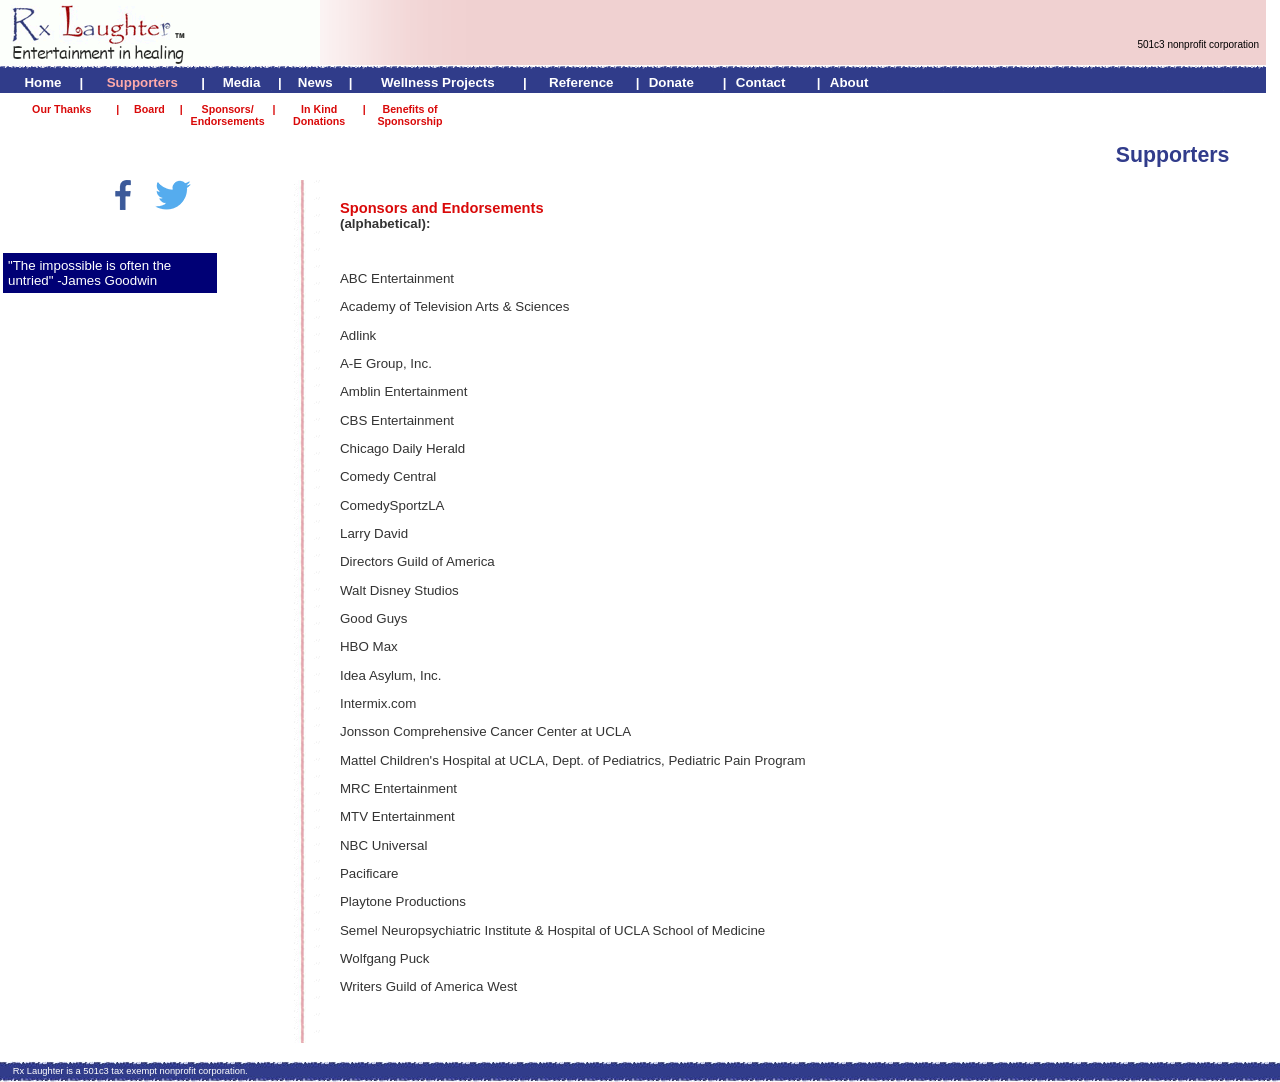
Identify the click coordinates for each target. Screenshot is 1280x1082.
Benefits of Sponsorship (409, 115)
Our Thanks (61, 109)
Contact (761, 82)
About (849, 82)
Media (242, 82)
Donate (671, 82)
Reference (581, 82)
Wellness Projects (438, 82)
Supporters (142, 82)
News (315, 82)
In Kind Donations (319, 115)
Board (149, 109)
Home (42, 82)
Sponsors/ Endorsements (228, 115)
